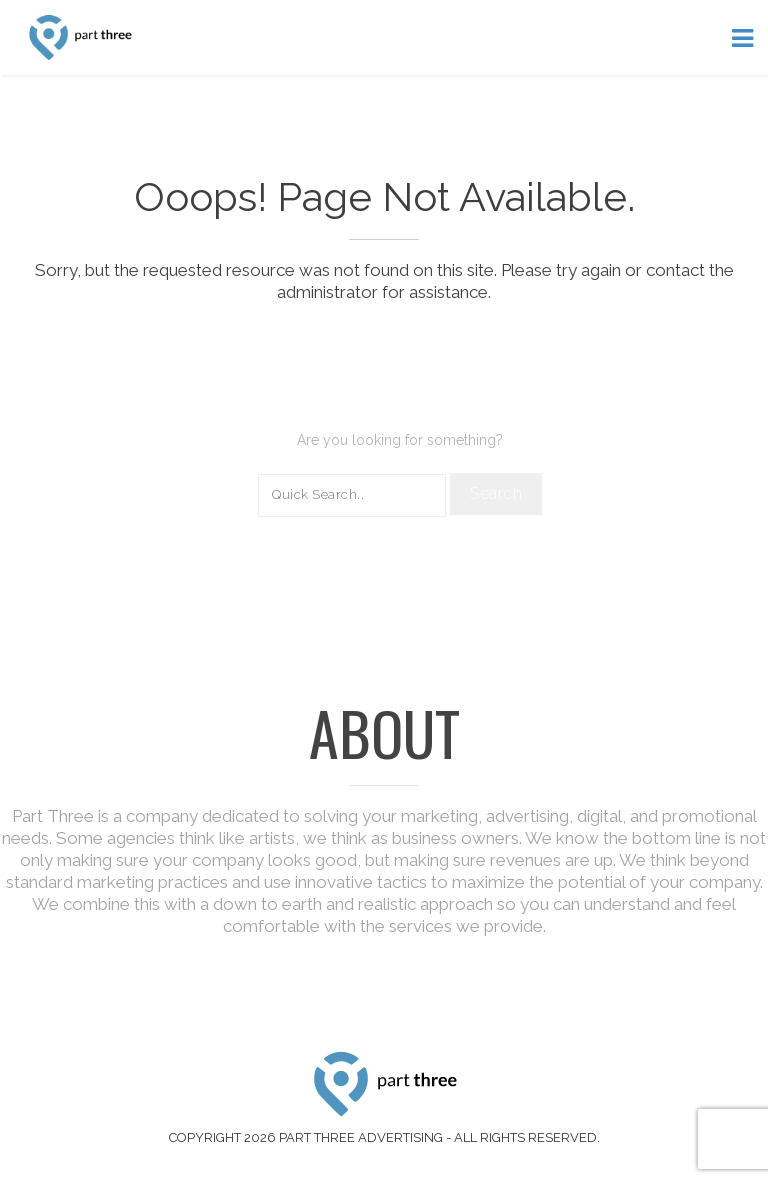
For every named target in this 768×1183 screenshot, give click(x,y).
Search (496, 493)
